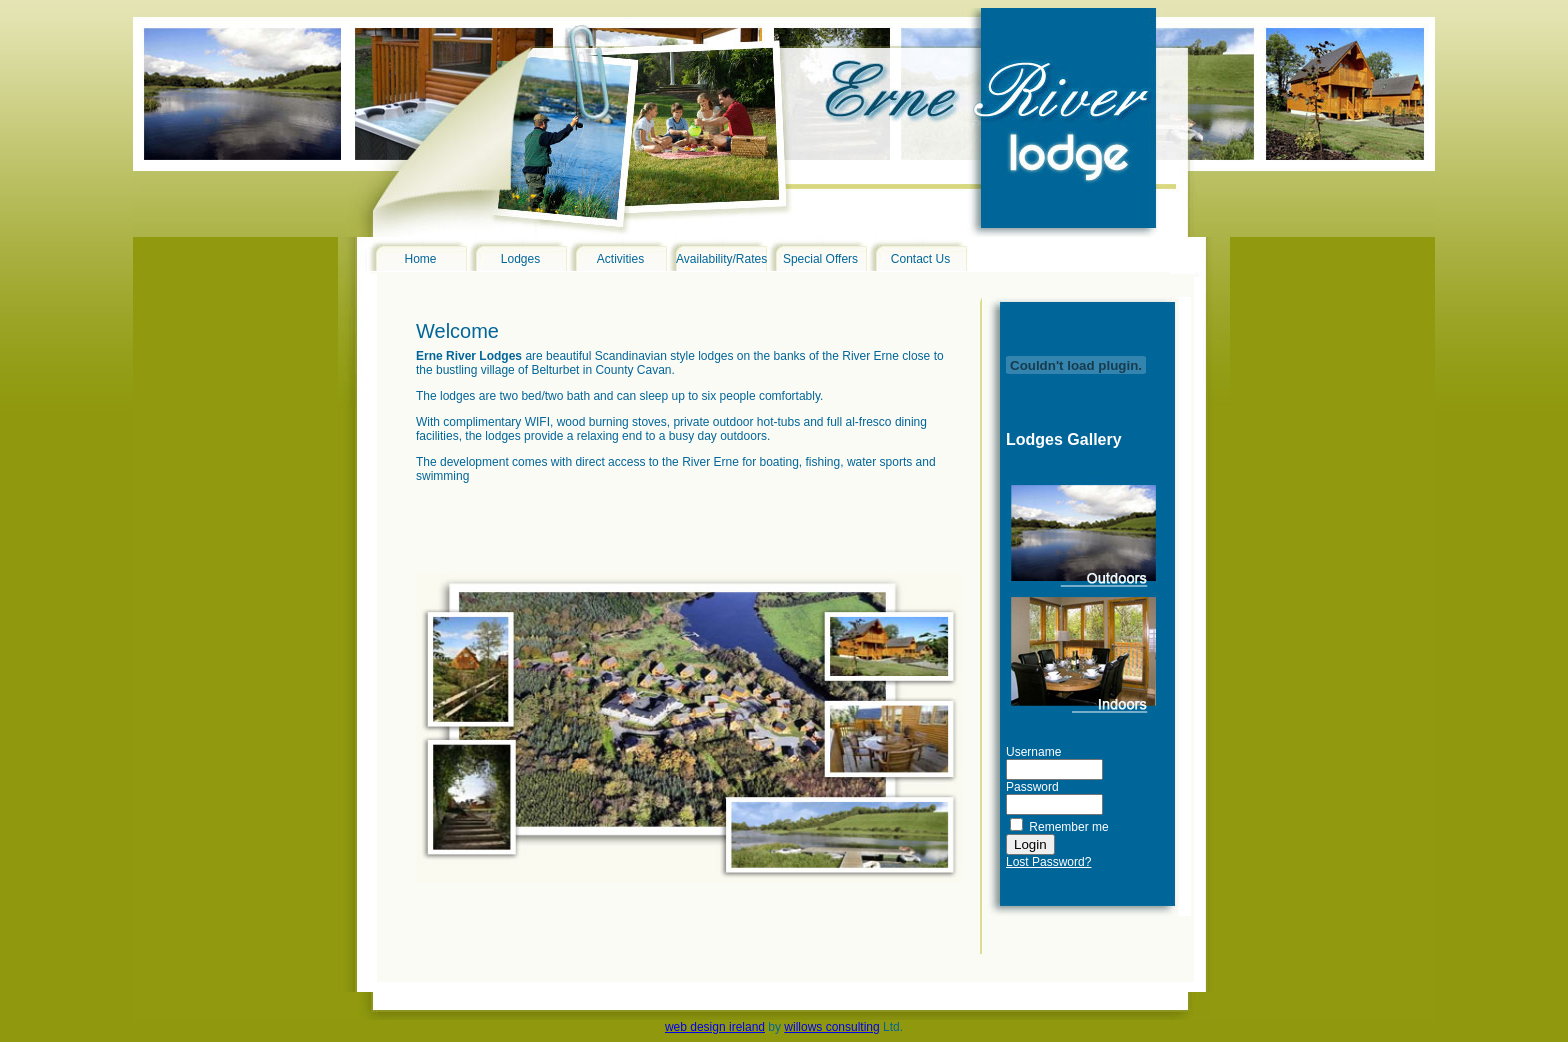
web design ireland (715, 1027)
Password (1032, 787)
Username (1033, 752)
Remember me (1068, 827)
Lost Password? (1048, 862)
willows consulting (831, 1027)
